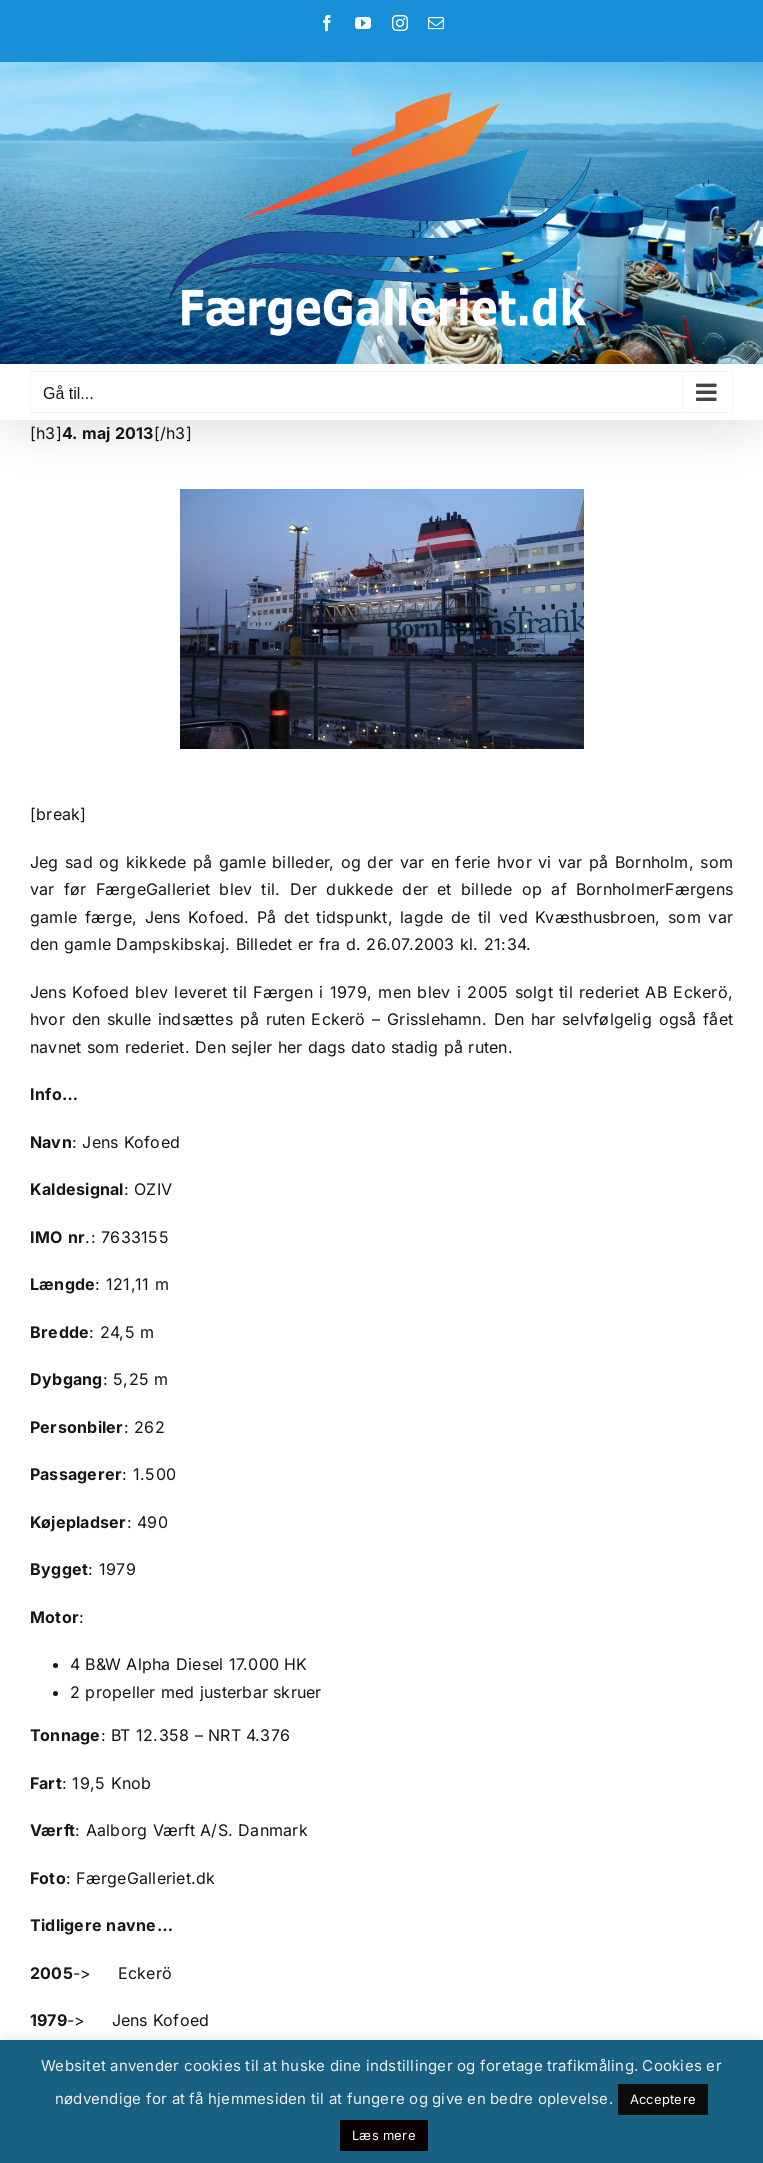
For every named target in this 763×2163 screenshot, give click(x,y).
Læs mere (384, 2135)
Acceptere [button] (663, 2099)
